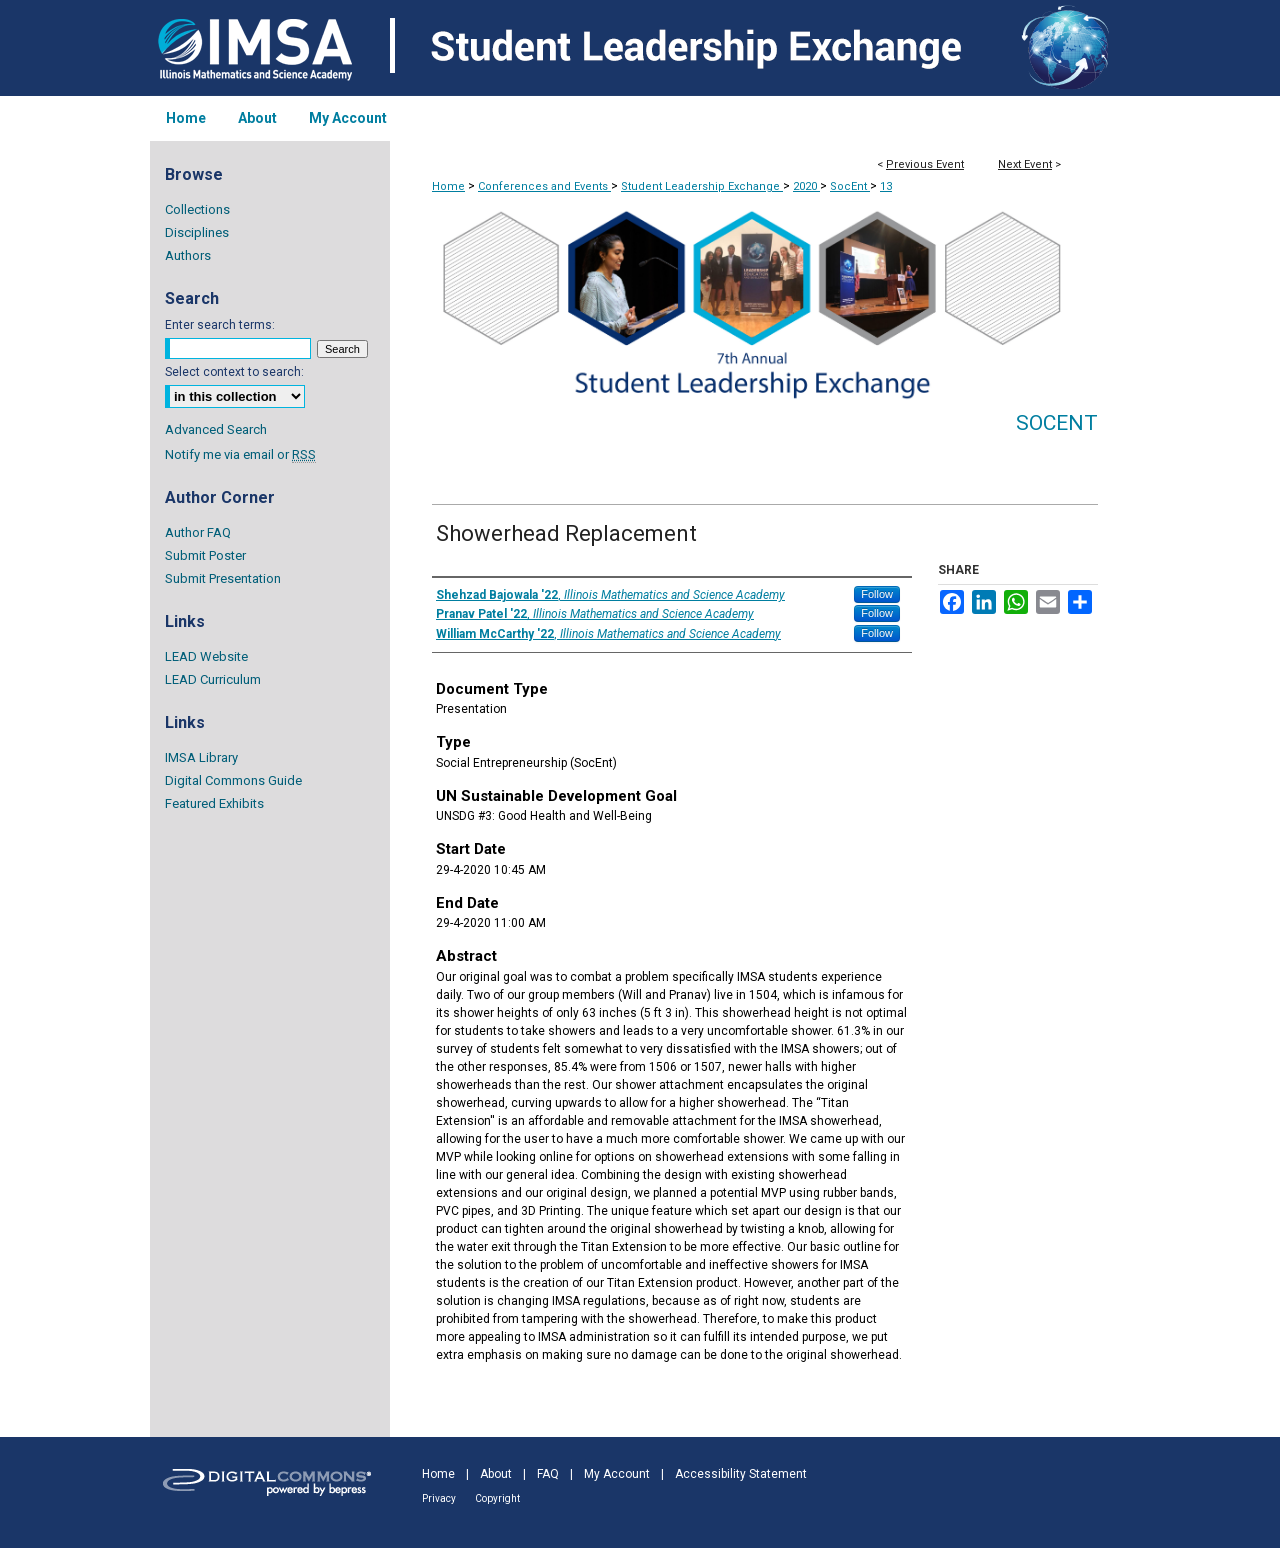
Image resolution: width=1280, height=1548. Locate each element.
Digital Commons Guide (233, 780)
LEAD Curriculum (213, 679)
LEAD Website (206, 656)
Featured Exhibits (214, 803)
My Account (617, 1474)
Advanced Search (216, 429)
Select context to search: (234, 372)
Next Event (1025, 164)
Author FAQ (198, 532)
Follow (877, 594)
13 (886, 186)
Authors (188, 255)
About (496, 1474)
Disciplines (197, 232)
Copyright (497, 1498)
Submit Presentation (223, 578)
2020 (806, 186)
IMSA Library (201, 757)
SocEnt (850, 186)
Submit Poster (205, 555)
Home (448, 186)
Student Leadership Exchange (702, 186)
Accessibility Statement (741, 1474)
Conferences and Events (544, 186)
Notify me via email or (240, 454)
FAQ (548, 1474)
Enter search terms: (220, 325)
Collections (197, 209)
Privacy (439, 1498)
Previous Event (925, 164)
